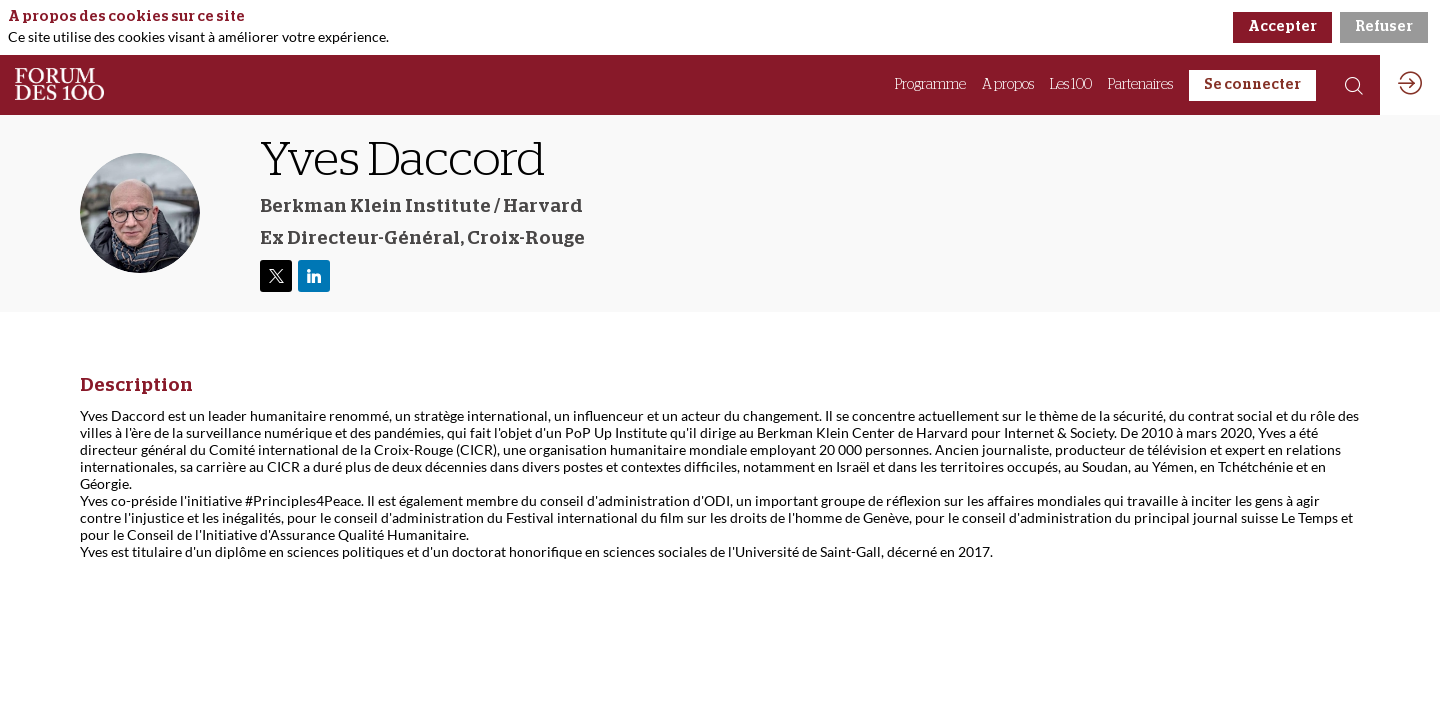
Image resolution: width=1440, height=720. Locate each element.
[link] (930, 85)
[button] (1252, 85)
